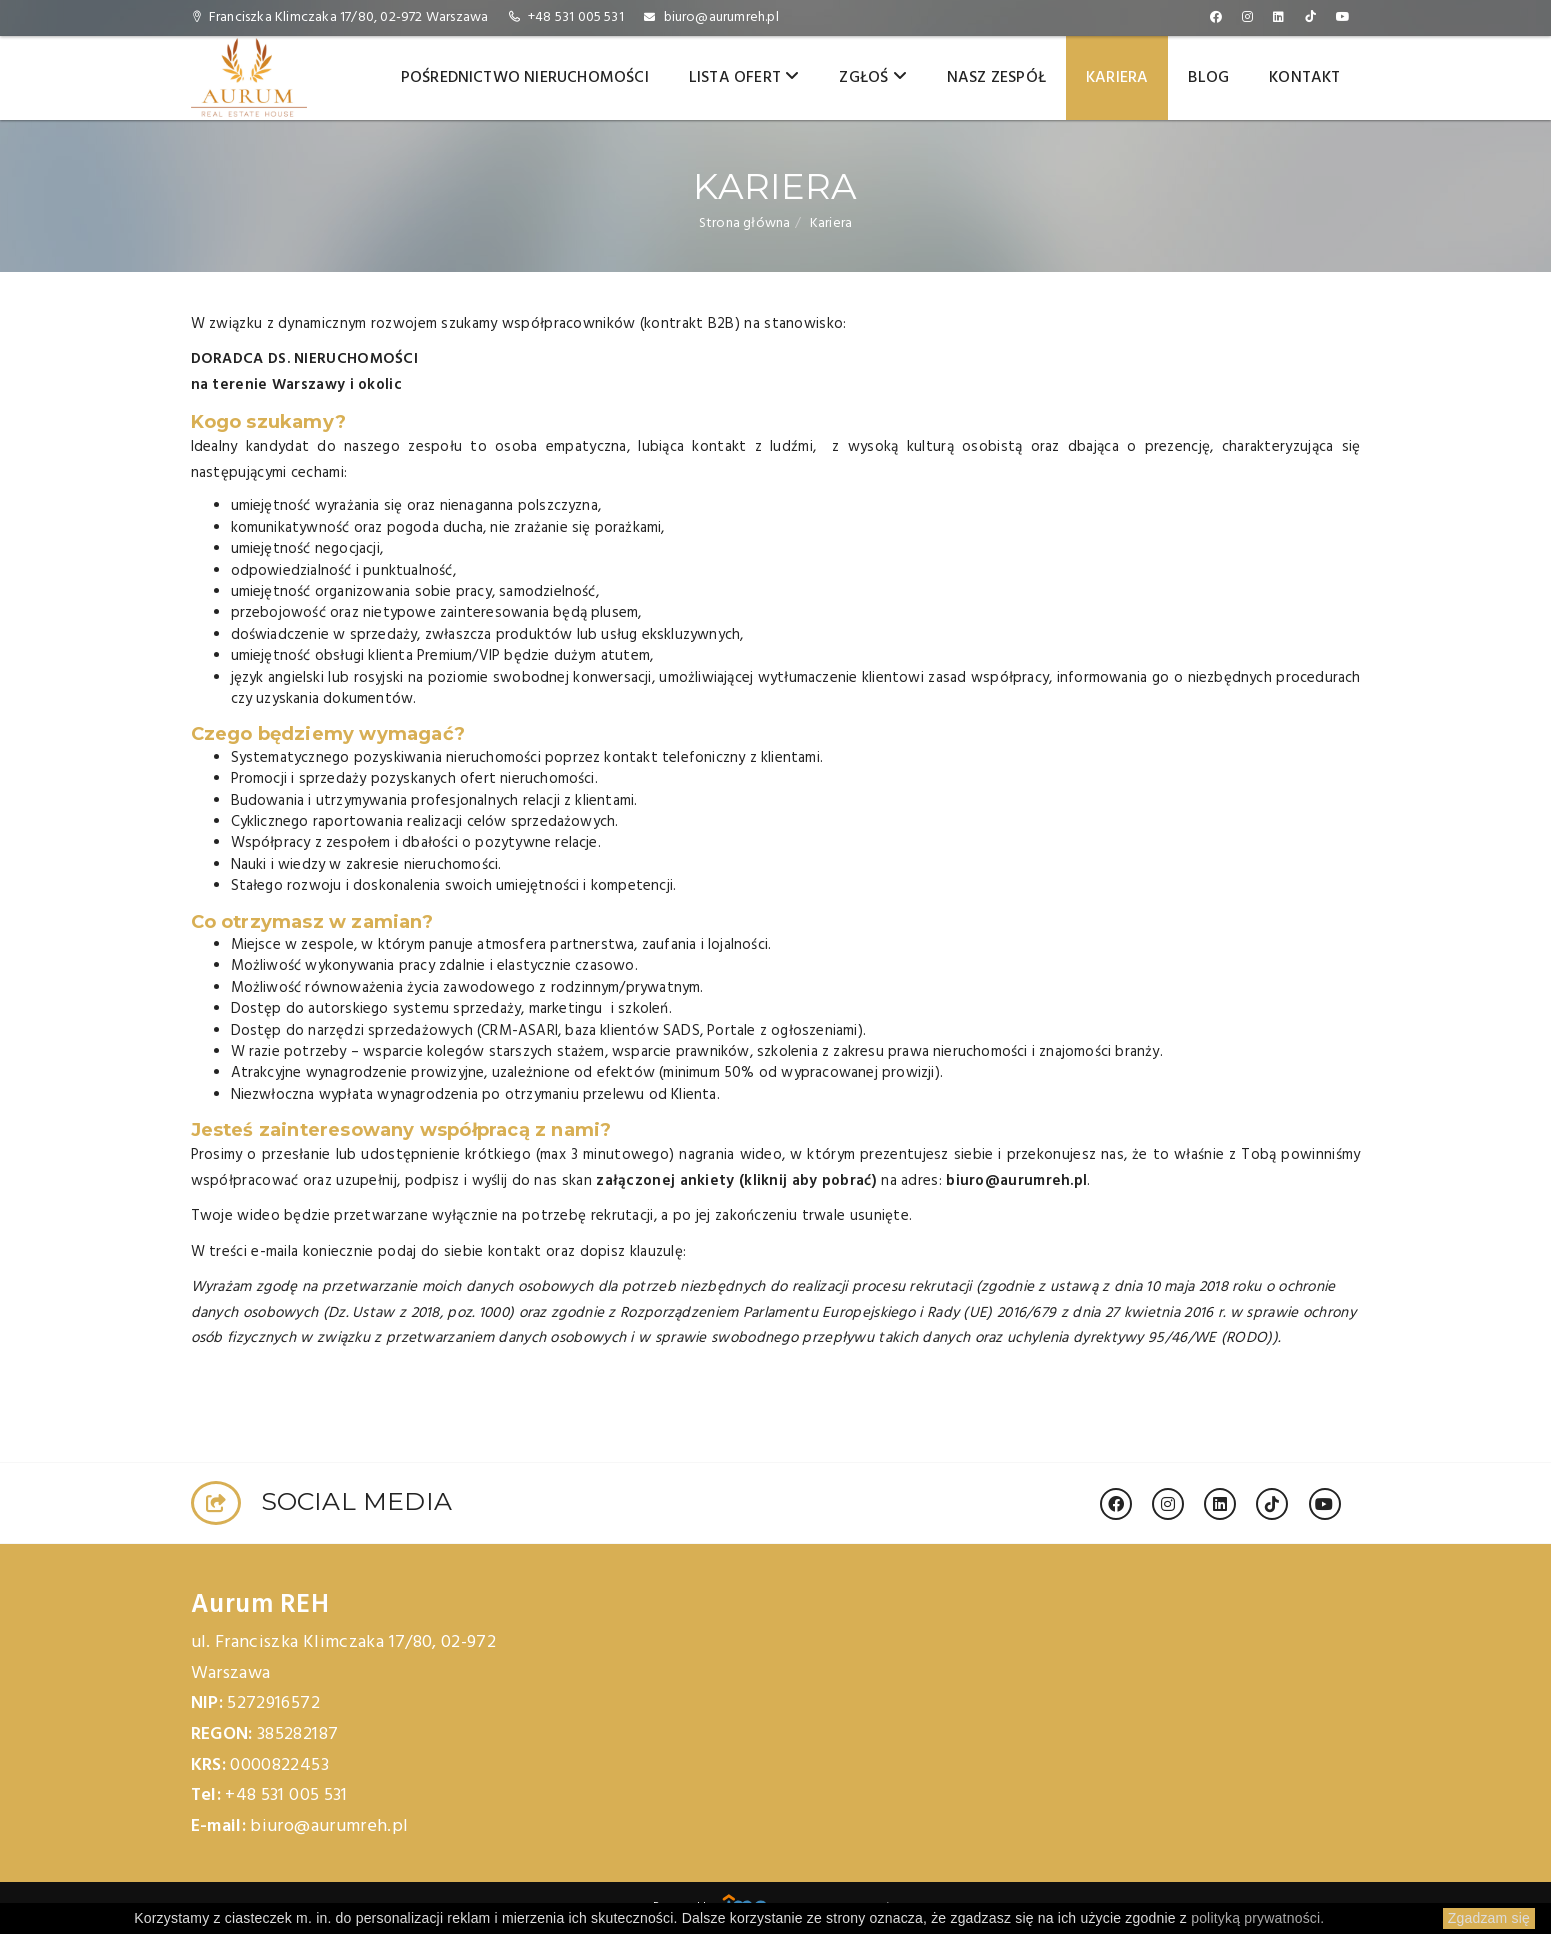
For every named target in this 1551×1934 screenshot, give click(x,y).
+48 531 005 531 (576, 17)
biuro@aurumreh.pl (721, 17)
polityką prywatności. (1257, 1918)
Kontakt (1304, 78)
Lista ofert (744, 78)
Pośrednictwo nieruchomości (525, 78)
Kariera (1117, 78)
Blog (1208, 78)
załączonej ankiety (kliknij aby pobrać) (736, 1181)
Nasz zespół (996, 78)
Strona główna (745, 223)
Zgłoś (872, 78)
